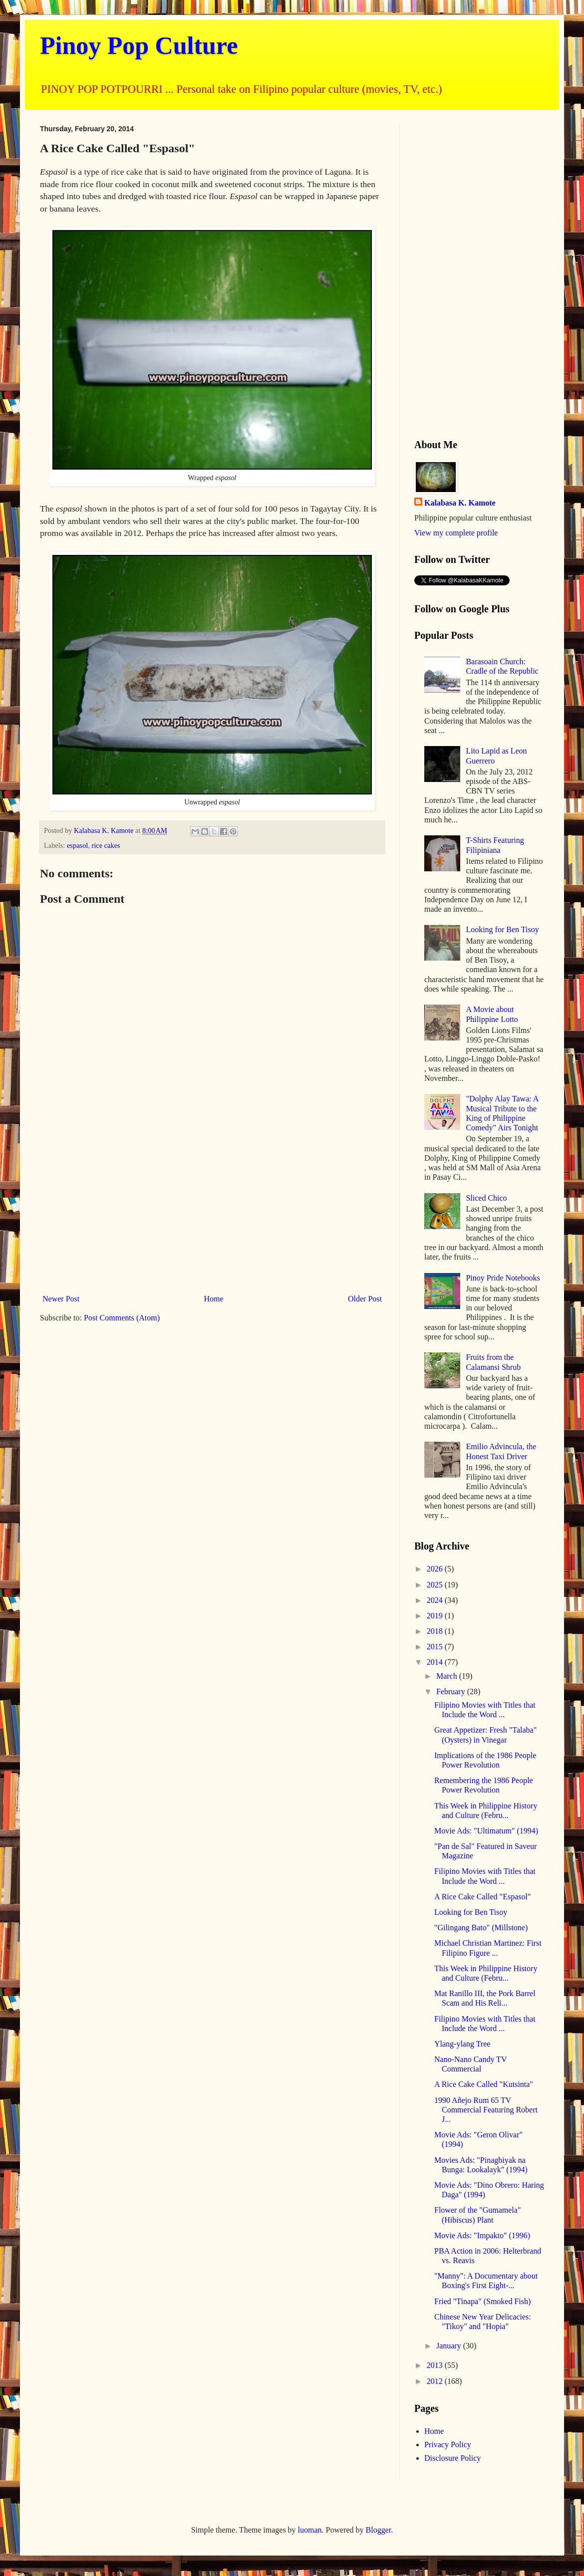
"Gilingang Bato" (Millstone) (481, 1927)
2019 (436, 1615)
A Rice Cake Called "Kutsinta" (483, 2084)
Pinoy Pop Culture (139, 45)
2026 (436, 1568)
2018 (436, 1631)
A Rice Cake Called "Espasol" (482, 1896)
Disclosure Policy (452, 2458)
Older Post (365, 1298)
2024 (436, 1600)
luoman (310, 2530)
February (451, 1691)
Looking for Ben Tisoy (502, 929)
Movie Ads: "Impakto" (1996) (482, 2235)
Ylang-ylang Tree (462, 2044)
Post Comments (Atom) (122, 1317)
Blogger (378, 2530)
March (447, 1676)
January (449, 2345)
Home (214, 1298)
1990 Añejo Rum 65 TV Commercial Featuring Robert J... (486, 2109)
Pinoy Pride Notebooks (503, 1278)
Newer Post (60, 1298)
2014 (436, 1662)
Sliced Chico (486, 1198)
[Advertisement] (212, 1208)
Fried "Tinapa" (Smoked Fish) (482, 2301)
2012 (436, 2381)
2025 (436, 1584)
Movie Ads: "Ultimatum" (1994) (486, 1830)
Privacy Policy (447, 2444)
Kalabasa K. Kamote (460, 503)
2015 (436, 1646)
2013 (436, 2365)
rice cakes (106, 845)
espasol (77, 845)
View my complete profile (456, 532)
